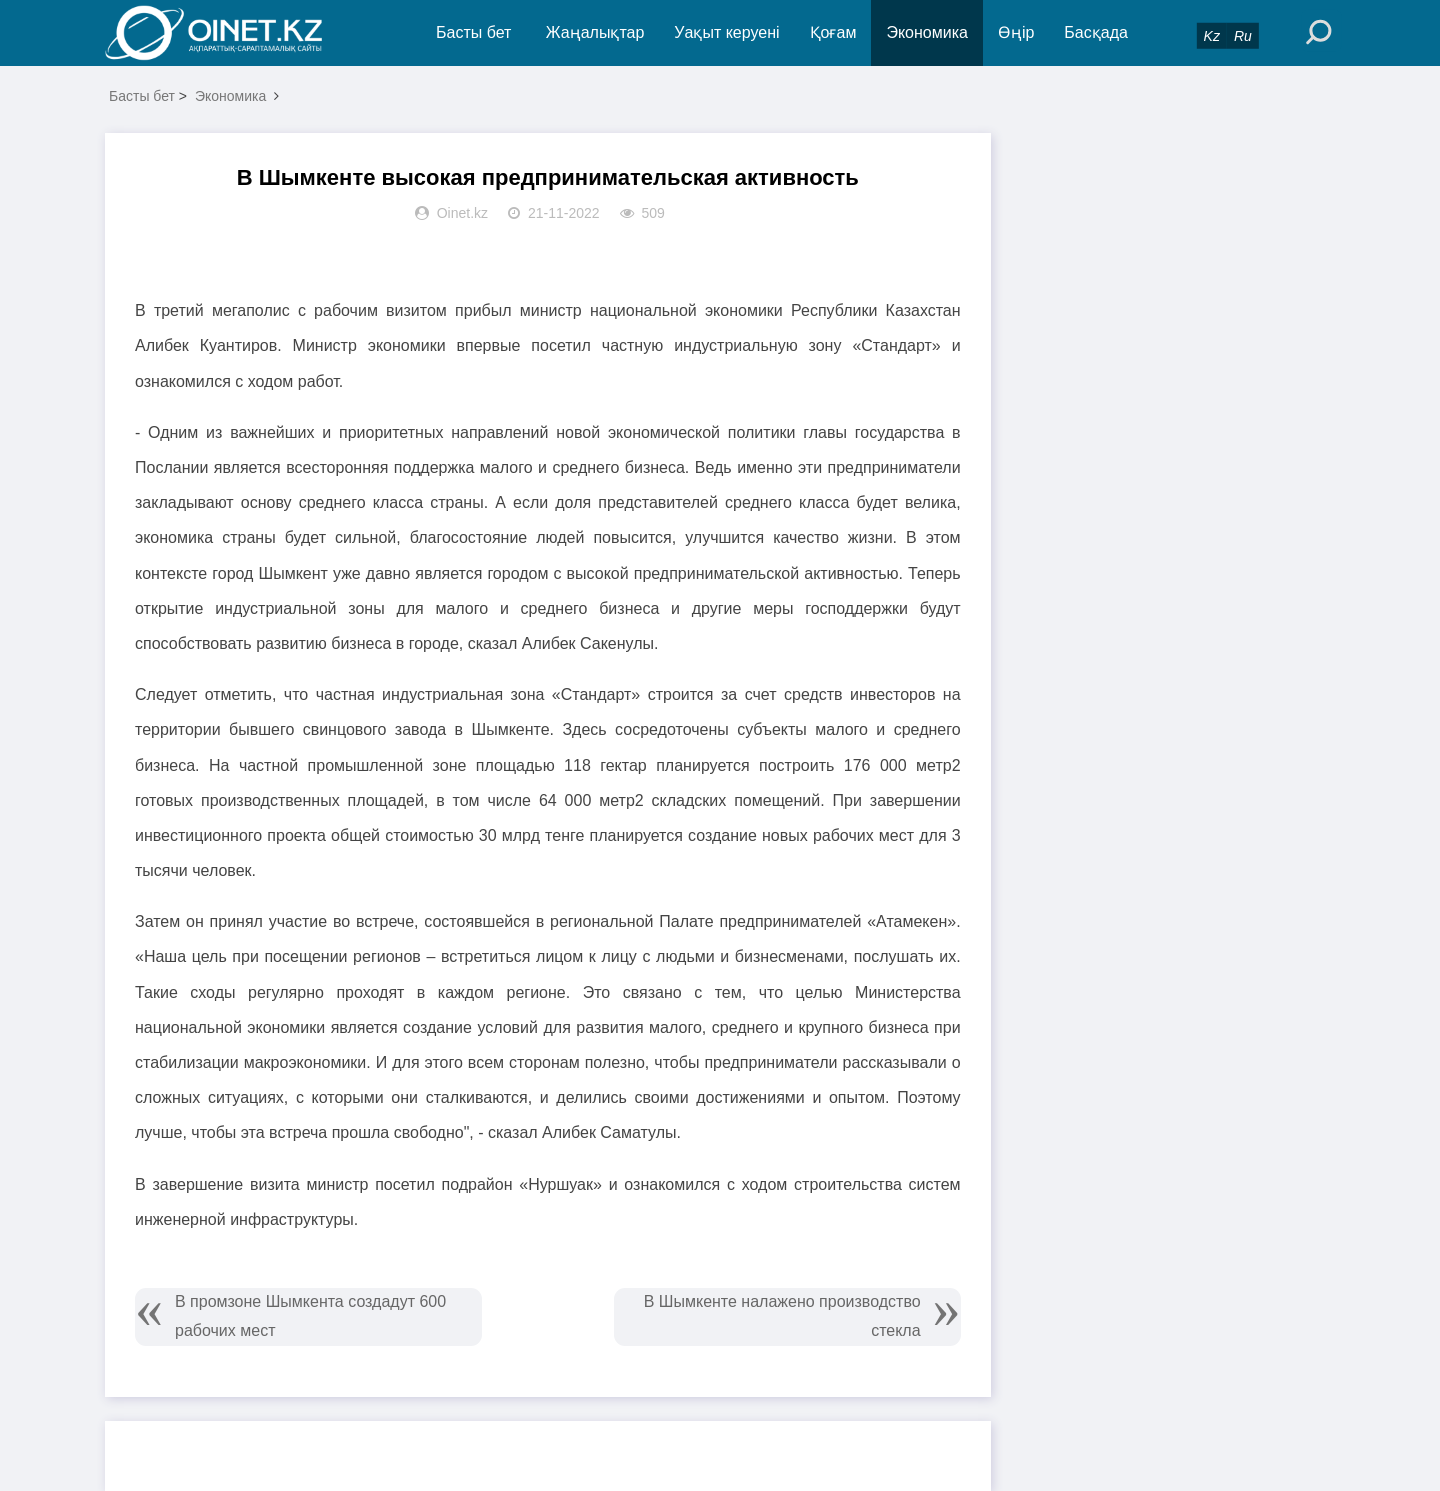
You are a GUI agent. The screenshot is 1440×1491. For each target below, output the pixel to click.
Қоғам (833, 32)
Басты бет (473, 32)
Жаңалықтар (595, 32)
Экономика (927, 32)
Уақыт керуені (726, 32)
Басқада (1096, 32)
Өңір (1016, 32)
